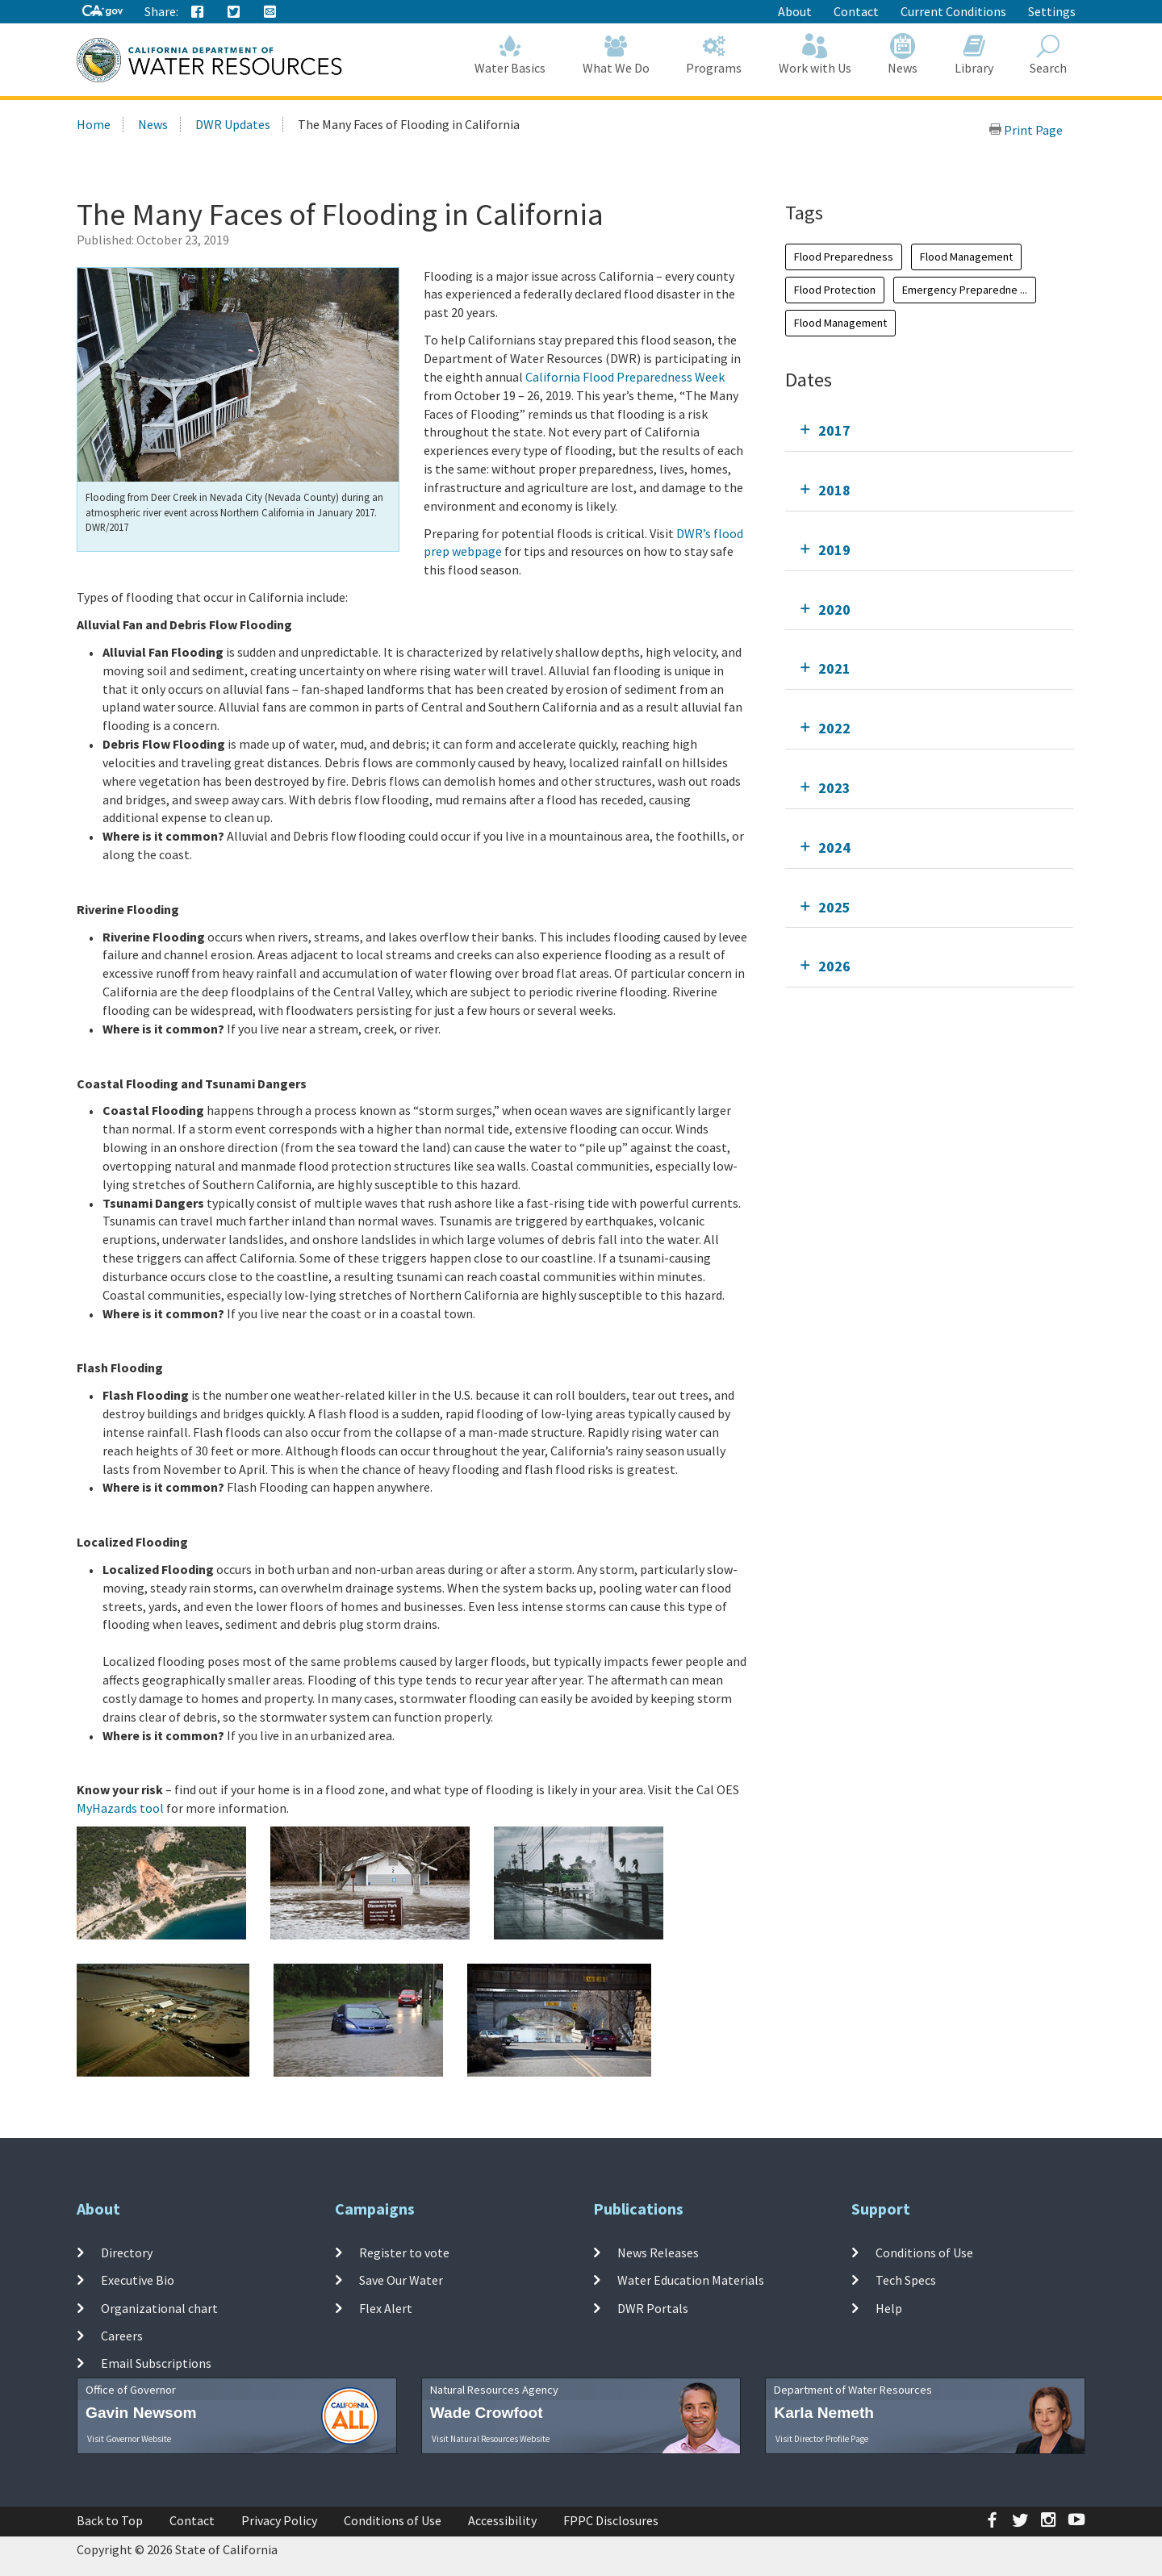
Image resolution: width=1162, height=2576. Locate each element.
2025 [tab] (834, 907)
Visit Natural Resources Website (491, 2438)
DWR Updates (232, 124)
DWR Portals (652, 2307)
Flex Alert (385, 2307)
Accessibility (502, 2520)
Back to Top (110, 2520)
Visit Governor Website (129, 2438)
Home (94, 124)
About (795, 11)
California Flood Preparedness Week (625, 377)
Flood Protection (835, 289)
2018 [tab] (834, 490)
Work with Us (815, 54)
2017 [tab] (834, 430)
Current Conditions (953, 11)
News (903, 54)
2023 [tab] (834, 788)
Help (889, 2307)
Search (1049, 54)
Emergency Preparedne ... (964, 289)
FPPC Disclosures (610, 2520)
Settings (1052, 11)
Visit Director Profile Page (821, 2438)
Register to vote (404, 2252)
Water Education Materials (690, 2280)
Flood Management (966, 256)
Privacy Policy (279, 2520)
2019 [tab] (834, 550)
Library (974, 54)
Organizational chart (159, 2307)
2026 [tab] (834, 966)
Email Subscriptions (156, 2363)
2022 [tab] (834, 728)
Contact (856, 11)
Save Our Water (401, 2280)
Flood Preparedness (843, 256)
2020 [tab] (834, 609)
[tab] (929, 430)
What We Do (616, 54)
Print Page (1026, 130)
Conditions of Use (924, 2252)
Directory (127, 2252)
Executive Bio (137, 2280)
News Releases (658, 2252)
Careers (122, 2336)
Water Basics (511, 54)
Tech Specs (906, 2280)
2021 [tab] (834, 668)
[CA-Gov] (102, 11)
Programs (714, 54)
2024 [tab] (834, 847)
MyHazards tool (120, 1808)
